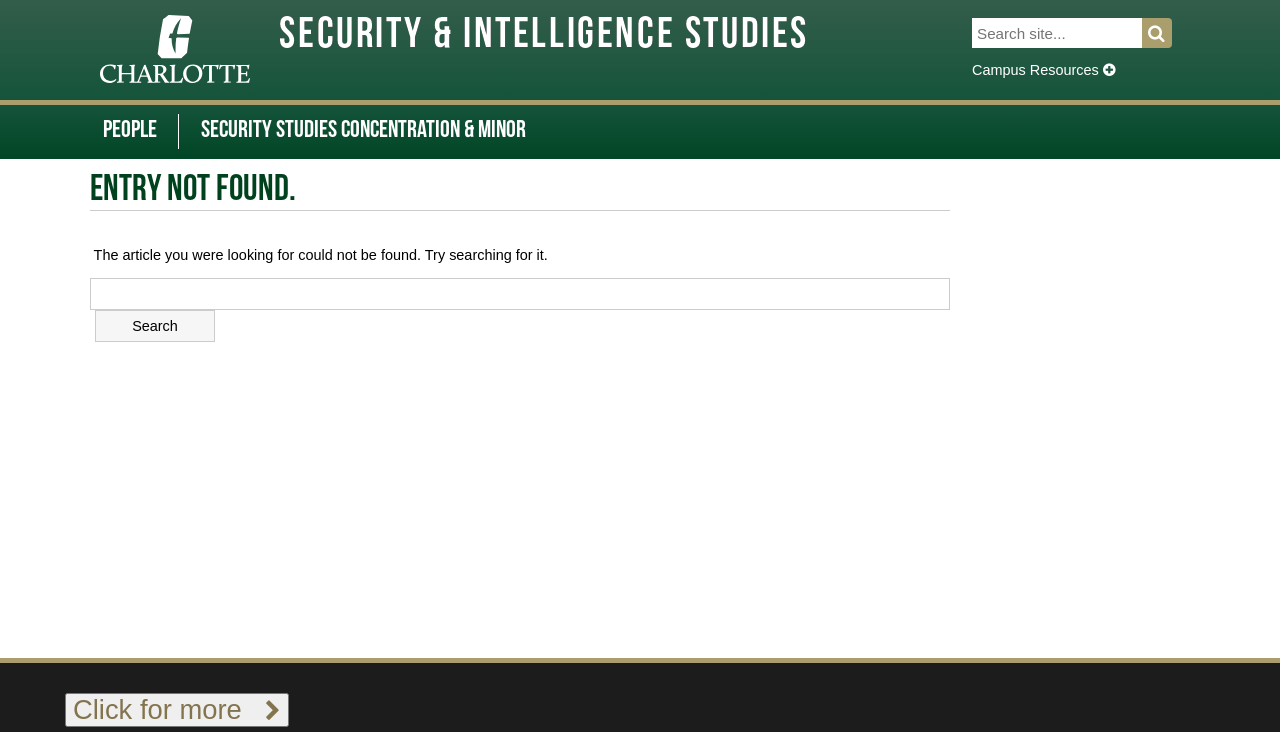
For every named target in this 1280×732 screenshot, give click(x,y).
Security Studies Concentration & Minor (363, 131)
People (130, 131)
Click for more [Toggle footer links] (177, 709)
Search (1168, 33)
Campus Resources (1043, 70)
